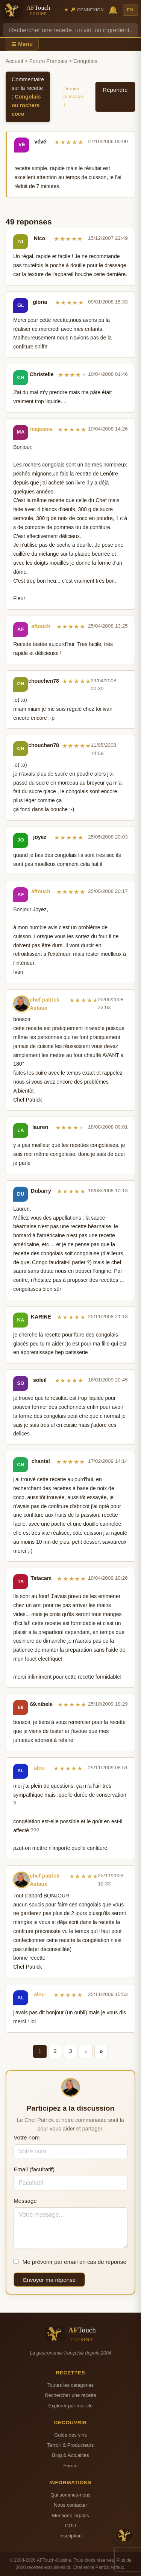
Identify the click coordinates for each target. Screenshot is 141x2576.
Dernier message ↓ (73, 96)
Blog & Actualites (70, 2455)
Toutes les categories (70, 2385)
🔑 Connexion (87, 9)
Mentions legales (70, 2515)
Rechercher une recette (70, 2395)
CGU (70, 2525)
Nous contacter (70, 2505)
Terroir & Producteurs (70, 2445)
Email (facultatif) (34, 2169)
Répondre (115, 90)
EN (130, 9)
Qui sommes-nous (70, 2495)
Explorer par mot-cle (70, 2406)
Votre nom (26, 2137)
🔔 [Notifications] (113, 10)
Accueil (14, 61)
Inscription (70, 2536)
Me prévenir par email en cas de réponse (70, 2262)
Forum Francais (48, 61)
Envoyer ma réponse (49, 2280)
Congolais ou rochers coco (26, 105)
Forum (71, 2465)
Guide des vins (70, 2435)
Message (25, 2201)
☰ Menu (22, 44)
